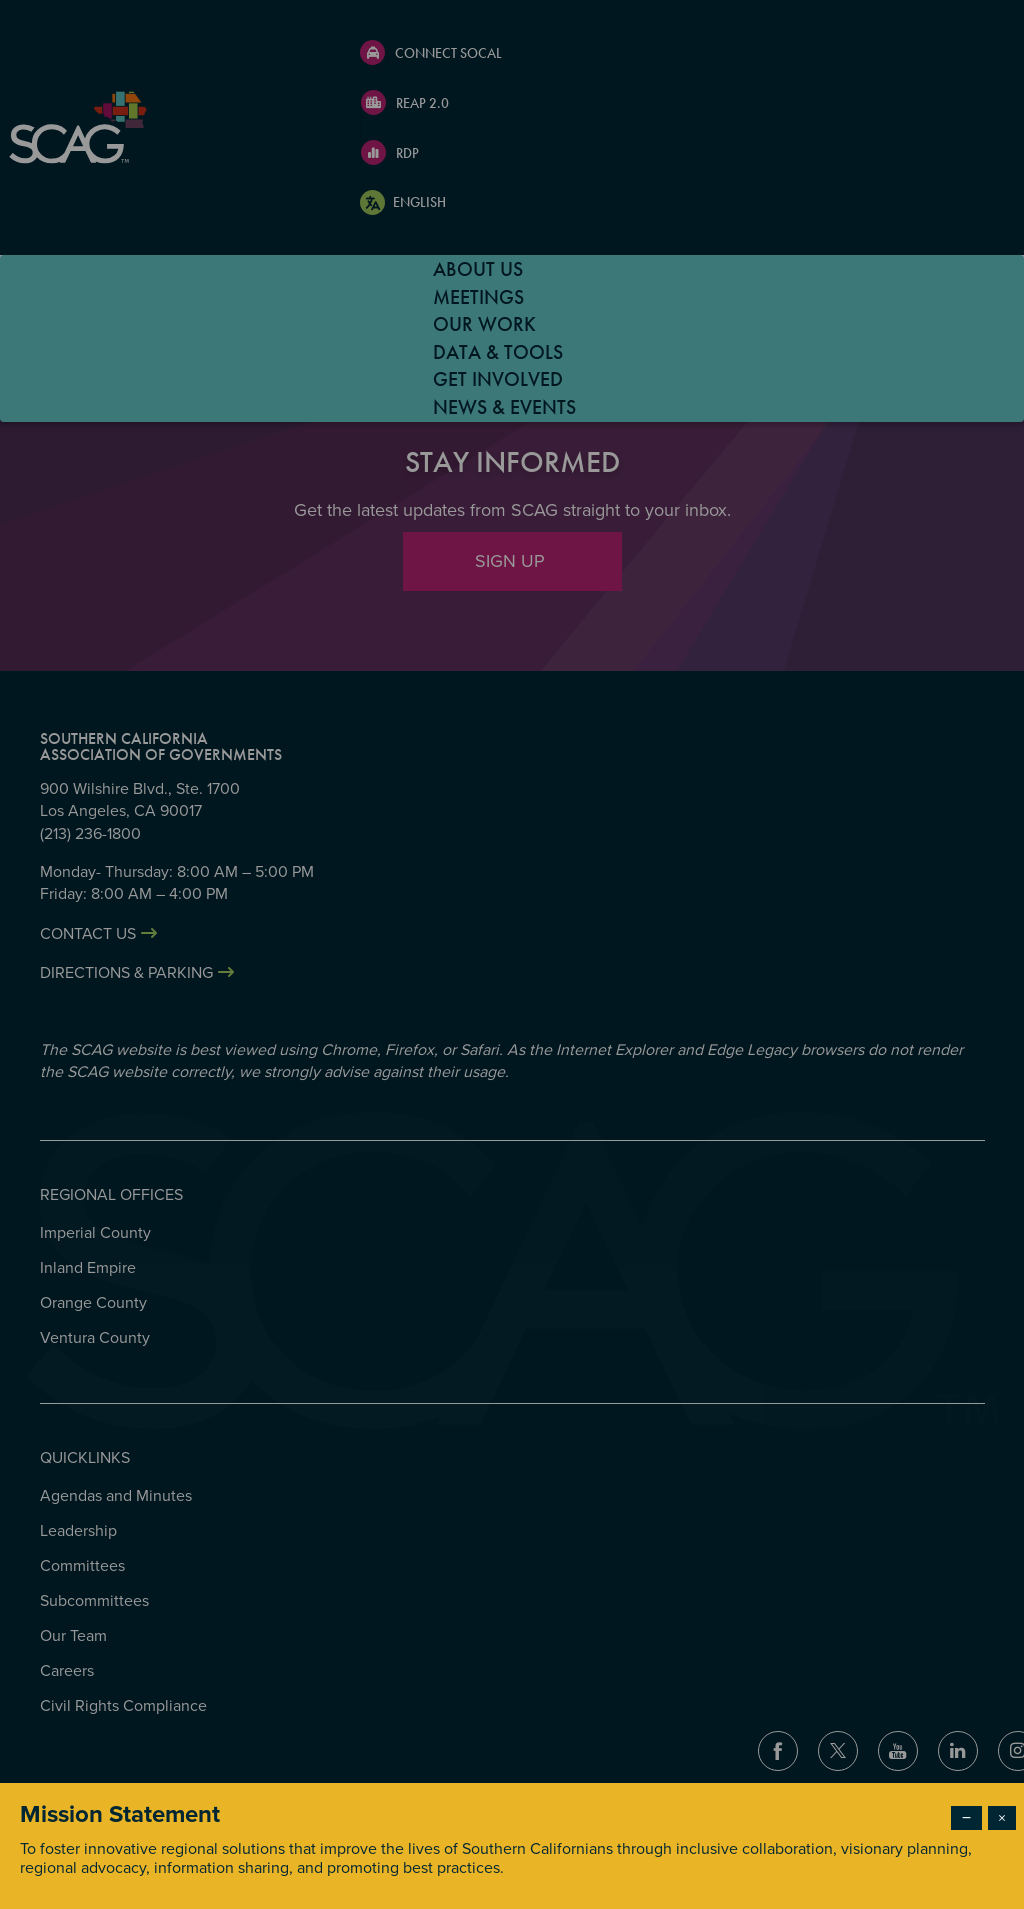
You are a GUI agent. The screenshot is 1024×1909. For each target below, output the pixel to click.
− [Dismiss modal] (966, 1818)
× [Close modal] (1002, 1818)
